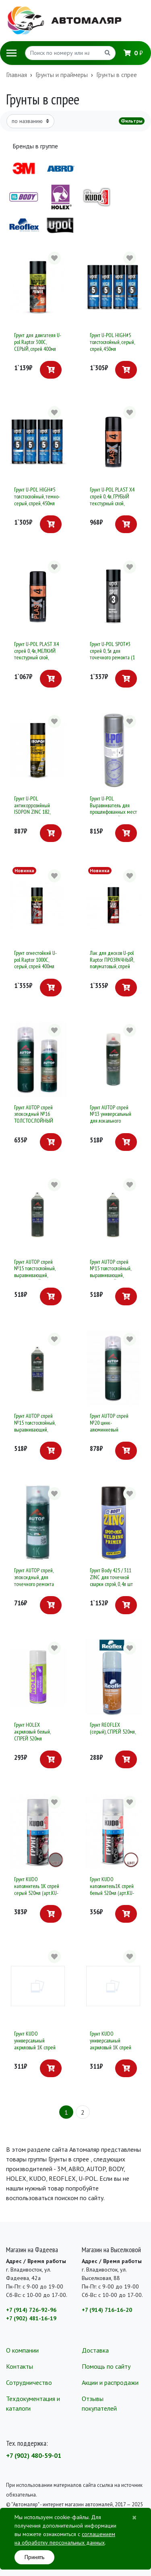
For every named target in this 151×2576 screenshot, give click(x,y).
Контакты (19, 2366)
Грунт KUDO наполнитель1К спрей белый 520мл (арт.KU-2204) (112, 1889)
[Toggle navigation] (11, 53)
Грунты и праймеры (61, 75)
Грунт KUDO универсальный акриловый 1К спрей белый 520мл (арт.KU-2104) (36, 2047)
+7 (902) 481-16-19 (31, 2318)
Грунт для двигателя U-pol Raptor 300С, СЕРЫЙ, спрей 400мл (37, 341)
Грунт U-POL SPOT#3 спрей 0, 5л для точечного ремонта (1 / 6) (112, 654)
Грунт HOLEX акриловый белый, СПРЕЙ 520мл (32, 1731)
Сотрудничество (29, 2382)
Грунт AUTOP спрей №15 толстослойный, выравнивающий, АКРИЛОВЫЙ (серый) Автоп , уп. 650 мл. (112, 1275)
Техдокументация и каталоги (33, 2403)
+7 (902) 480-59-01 (33, 2455)
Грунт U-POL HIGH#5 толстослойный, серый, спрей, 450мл (112, 341)
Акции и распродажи (110, 2382)
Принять (34, 2557)
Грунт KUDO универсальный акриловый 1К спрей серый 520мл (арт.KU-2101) (112, 2047)
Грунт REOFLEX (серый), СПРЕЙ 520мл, (113, 1728)
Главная (16, 75)
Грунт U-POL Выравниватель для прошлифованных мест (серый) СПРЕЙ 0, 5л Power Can (113, 812)
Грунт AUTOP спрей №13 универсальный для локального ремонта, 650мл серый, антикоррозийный (113, 1121)
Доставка (95, 2350)
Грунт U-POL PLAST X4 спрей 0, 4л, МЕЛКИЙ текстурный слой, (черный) (36, 654)
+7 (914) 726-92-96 (31, 2309)
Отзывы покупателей (99, 2403)
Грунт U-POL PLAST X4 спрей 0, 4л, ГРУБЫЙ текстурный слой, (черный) (112, 499)
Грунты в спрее (116, 75)
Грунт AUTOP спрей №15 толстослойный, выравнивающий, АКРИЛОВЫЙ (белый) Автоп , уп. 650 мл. (36, 1275)
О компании (22, 2350)
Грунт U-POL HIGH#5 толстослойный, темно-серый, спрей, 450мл (37, 496)
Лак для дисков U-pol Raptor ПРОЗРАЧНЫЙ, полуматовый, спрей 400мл (112, 963)
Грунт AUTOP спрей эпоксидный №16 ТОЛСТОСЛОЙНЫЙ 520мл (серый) (33, 1117)
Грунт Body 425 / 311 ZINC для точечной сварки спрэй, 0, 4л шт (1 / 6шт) (111, 1580)
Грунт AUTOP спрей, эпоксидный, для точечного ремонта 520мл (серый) (34, 1580)
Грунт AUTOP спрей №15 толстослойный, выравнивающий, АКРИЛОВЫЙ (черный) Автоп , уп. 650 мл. (37, 1429)
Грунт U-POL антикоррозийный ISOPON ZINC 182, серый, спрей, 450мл (34, 808)
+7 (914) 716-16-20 (107, 2309)
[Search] (62, 53)
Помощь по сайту (106, 2366)
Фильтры (132, 121)
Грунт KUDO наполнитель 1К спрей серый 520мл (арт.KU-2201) (36, 1889)
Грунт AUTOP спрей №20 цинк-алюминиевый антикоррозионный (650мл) (109, 1429)
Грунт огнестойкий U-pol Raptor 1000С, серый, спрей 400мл (35, 959)
